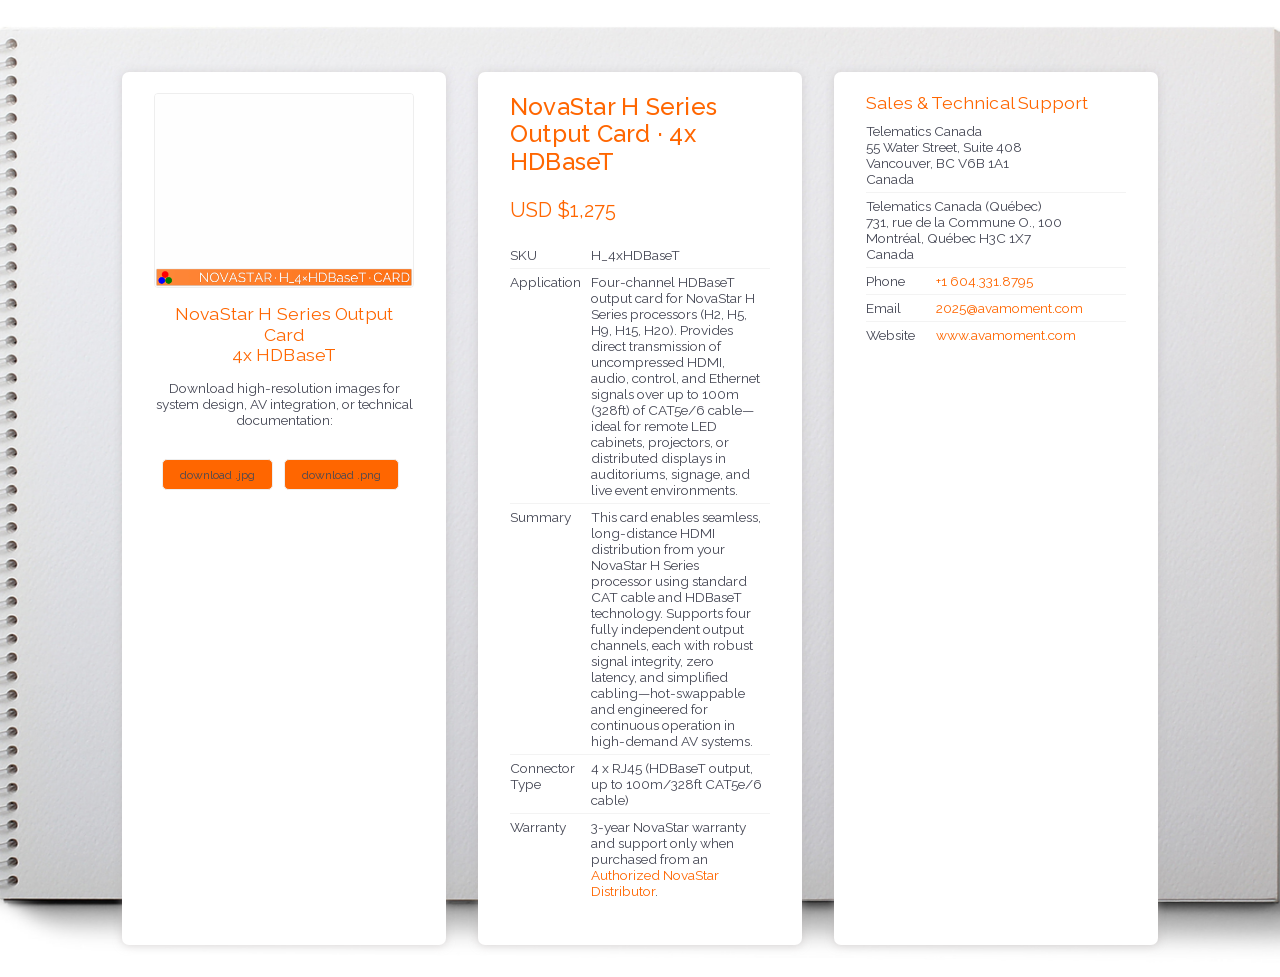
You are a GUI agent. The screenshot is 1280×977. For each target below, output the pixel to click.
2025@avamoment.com (1009, 308)
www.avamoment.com (1006, 335)
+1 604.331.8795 (984, 281)
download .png (341, 475)
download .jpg (217, 475)
